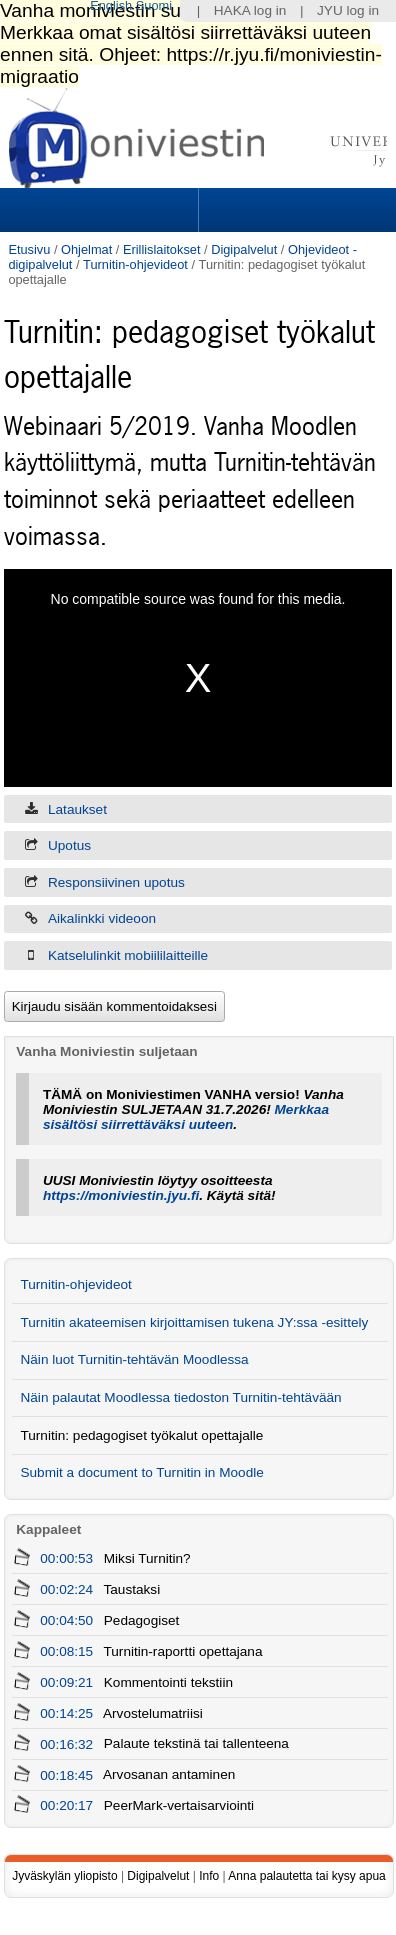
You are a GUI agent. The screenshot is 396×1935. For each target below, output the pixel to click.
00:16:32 (66, 1743)
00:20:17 (66, 1805)
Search (295, 210)
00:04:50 (66, 1620)
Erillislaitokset (162, 249)
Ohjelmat (86, 249)
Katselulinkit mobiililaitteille (128, 955)
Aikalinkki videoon (102, 918)
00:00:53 (66, 1558)
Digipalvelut (244, 249)
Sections (101, 210)
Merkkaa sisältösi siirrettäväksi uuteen (186, 1117)
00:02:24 (66, 1589)
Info (209, 1876)
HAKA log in (250, 10)
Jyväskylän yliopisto (64, 1876)
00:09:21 (66, 1682)
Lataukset (77, 809)
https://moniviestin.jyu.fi (121, 1195)
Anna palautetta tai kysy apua (306, 1876)
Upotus (69, 845)
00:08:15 (66, 1651)
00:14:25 (66, 1713)
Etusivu (29, 249)
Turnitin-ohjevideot (135, 264)
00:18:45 (66, 1774)
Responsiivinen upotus (116, 882)
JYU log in (348, 10)
